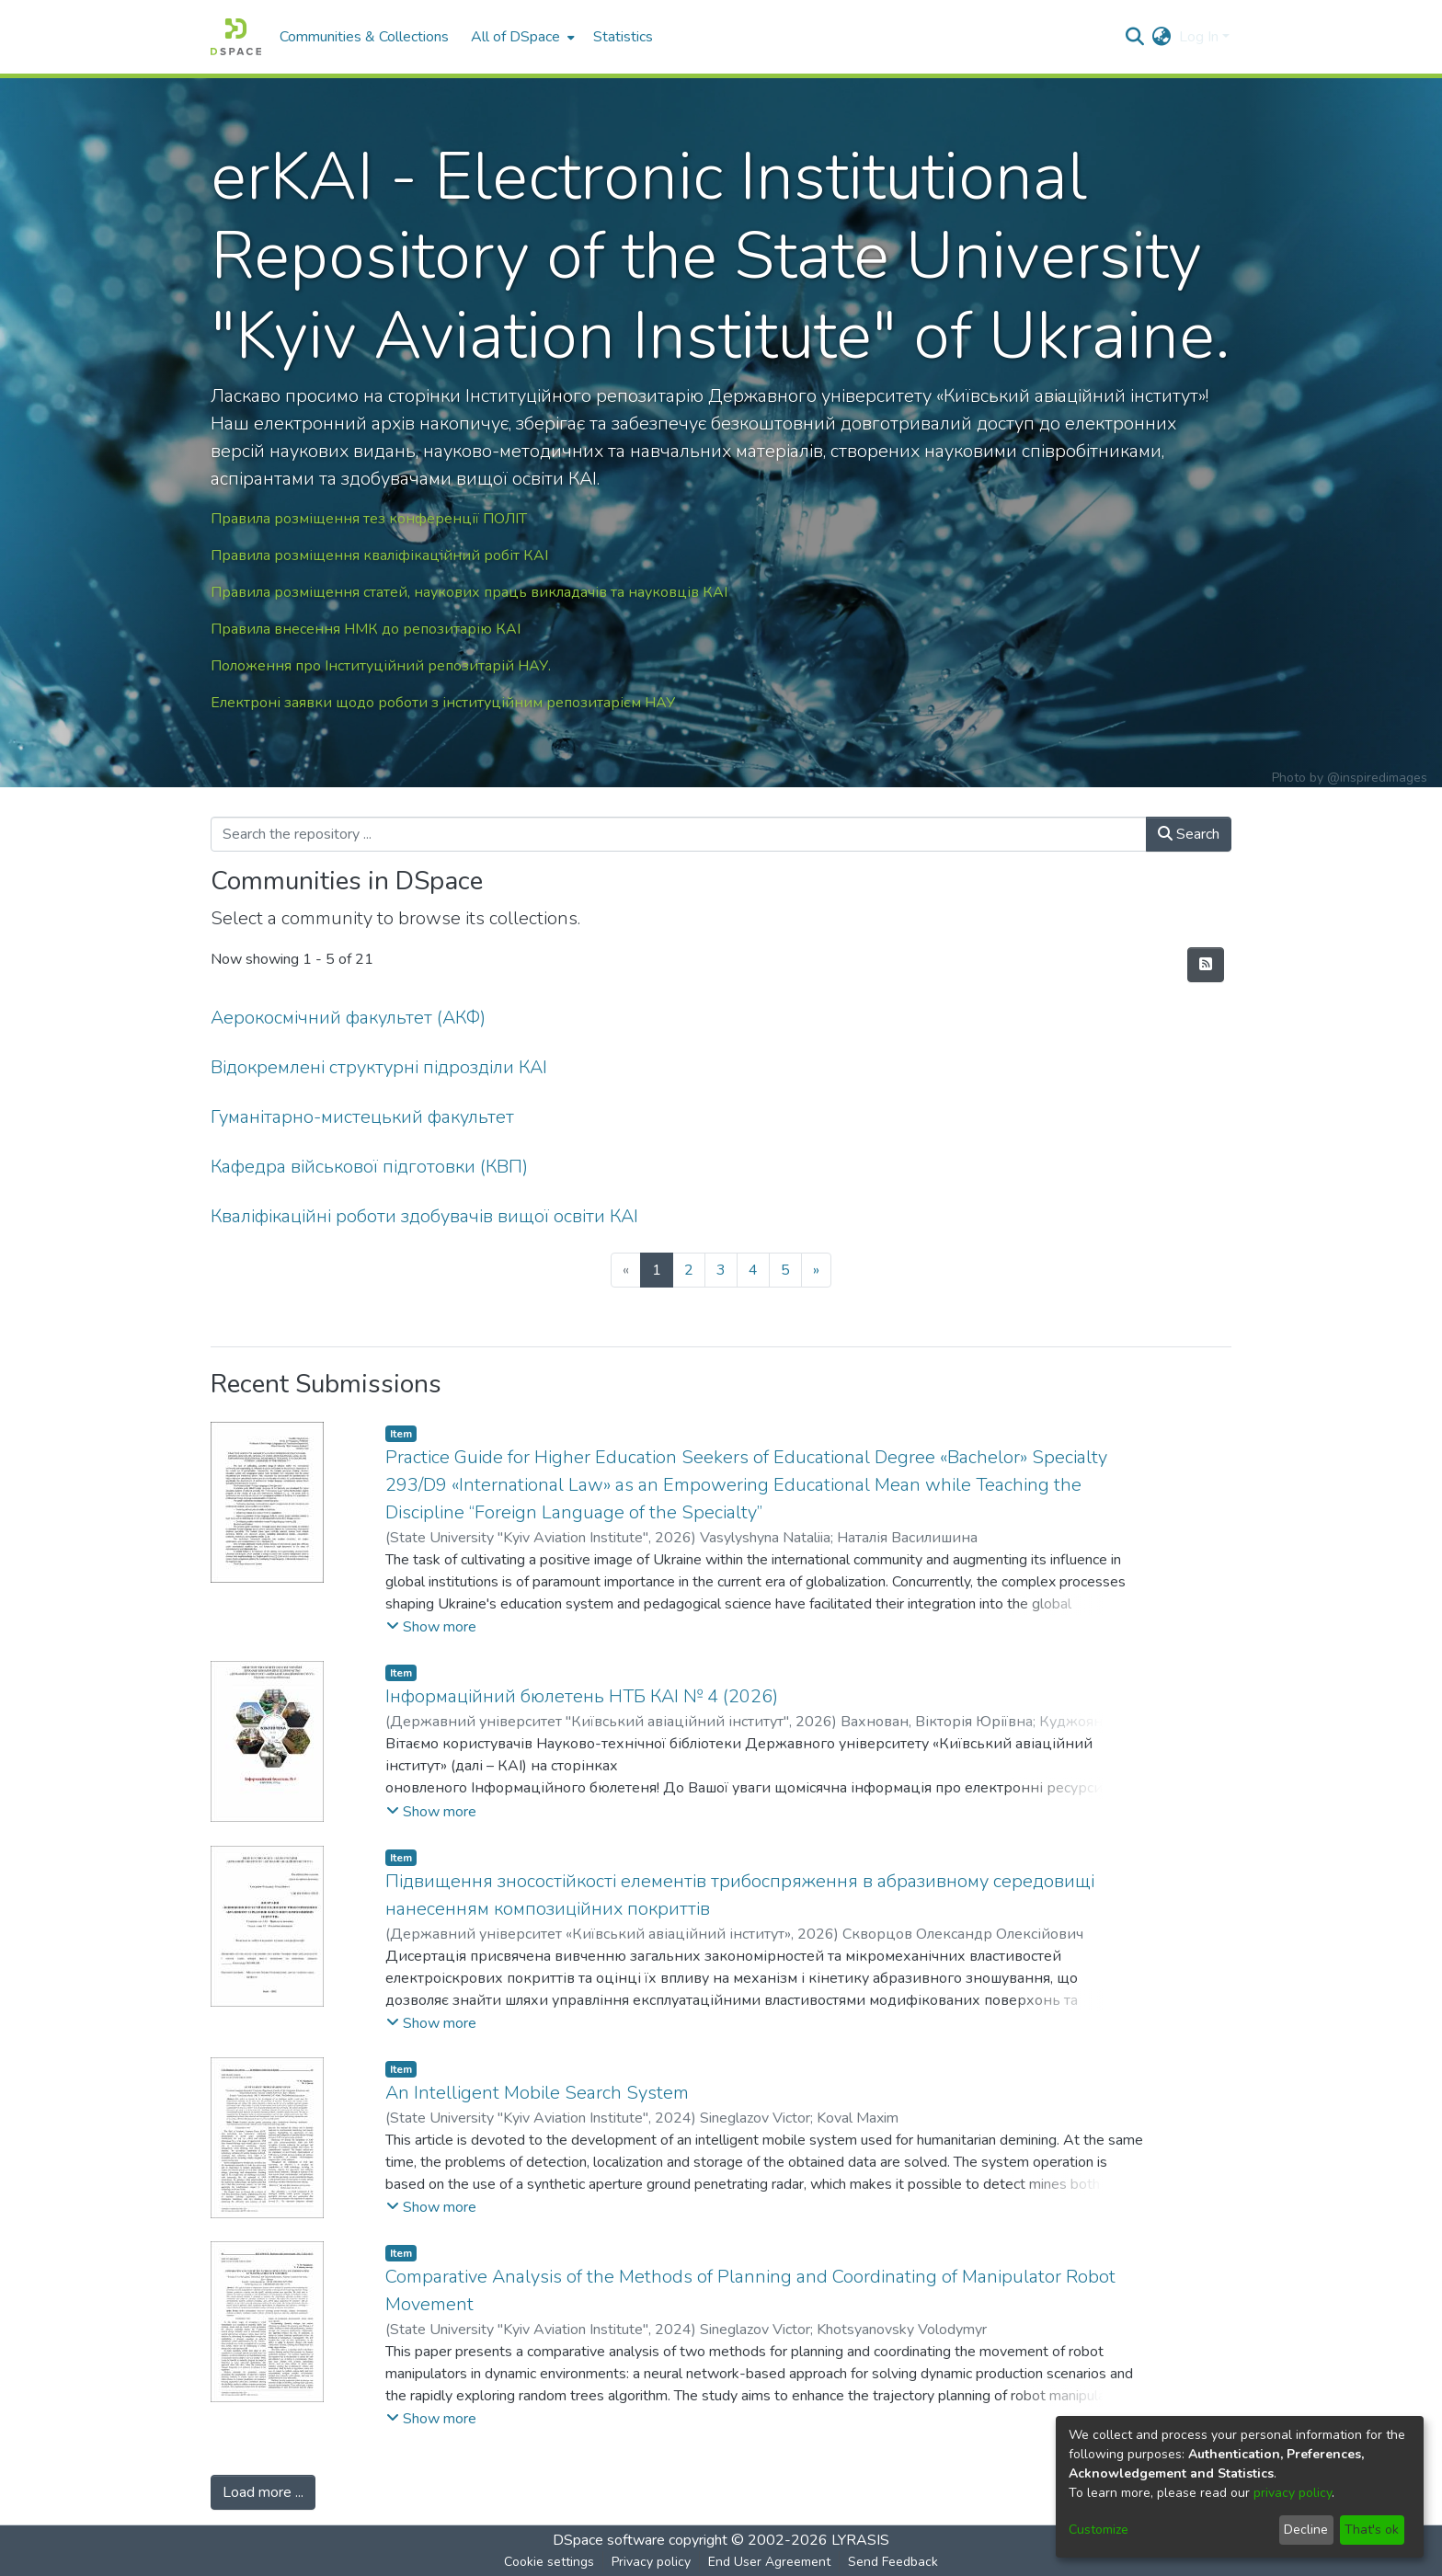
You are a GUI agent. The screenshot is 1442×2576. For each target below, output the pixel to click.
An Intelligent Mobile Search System (537, 2092)
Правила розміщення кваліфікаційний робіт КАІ (379, 555)
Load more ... (263, 2492)
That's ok (1372, 2529)
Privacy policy (651, 2561)
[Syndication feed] (1205, 964)
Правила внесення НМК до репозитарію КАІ (366, 629)
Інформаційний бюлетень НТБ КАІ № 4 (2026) (581, 1696)
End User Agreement (769, 2561)
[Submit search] (1135, 37)
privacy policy (1292, 2493)
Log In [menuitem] (1199, 37)
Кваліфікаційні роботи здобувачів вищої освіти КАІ (424, 1216)
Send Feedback (893, 2561)
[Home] (236, 36)
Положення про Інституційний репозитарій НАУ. (381, 666)
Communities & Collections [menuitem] (364, 37)
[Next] (816, 1270)
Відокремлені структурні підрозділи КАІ (379, 1067)
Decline (1306, 2529)
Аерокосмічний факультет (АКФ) (348, 1017)
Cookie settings (549, 2561)
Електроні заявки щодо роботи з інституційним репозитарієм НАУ (443, 703)
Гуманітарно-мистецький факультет (362, 1117)
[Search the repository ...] (679, 834)
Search (1188, 834)
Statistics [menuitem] (623, 37)
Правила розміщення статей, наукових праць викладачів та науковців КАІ (469, 592)
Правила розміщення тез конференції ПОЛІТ (369, 519)
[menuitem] (521, 37)
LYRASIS (860, 2540)
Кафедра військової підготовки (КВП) (369, 1166)
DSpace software (609, 2540)
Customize (1098, 2529)
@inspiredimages (1377, 777)
